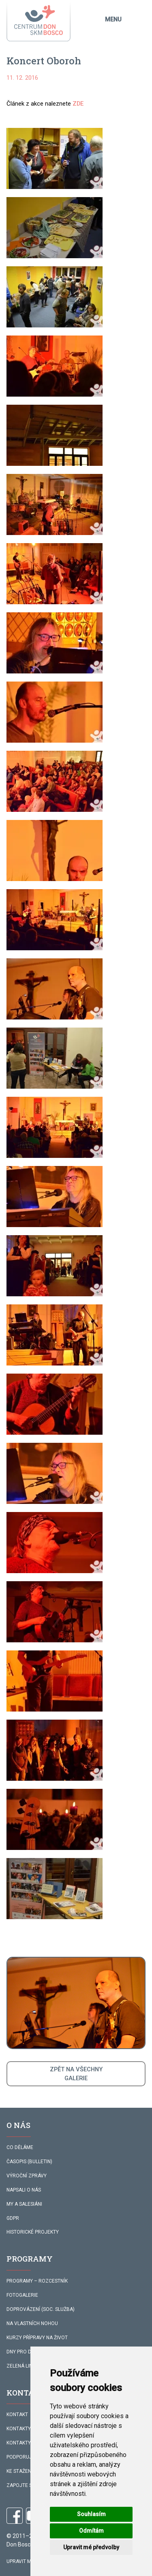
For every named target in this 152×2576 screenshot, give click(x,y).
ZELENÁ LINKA (22, 2366)
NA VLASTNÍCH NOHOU (32, 2323)
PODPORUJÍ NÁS (25, 2457)
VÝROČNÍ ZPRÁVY (26, 2176)
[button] (54, 158)
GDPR (12, 2218)
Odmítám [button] (91, 2530)
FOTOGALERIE (22, 2295)
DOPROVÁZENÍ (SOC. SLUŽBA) (40, 2309)
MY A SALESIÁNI (24, 2204)
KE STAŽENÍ (19, 2471)
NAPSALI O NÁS (23, 2190)
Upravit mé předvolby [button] (91, 2547)
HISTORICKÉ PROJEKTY (32, 2232)
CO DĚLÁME (19, 2147)
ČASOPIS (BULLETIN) (29, 2161)
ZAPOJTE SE (20, 2485)
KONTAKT (17, 2414)
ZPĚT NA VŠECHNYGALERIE (76, 2074)
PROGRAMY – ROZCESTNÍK (37, 2281)
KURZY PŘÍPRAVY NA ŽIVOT (37, 2337)
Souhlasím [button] (91, 2514)
